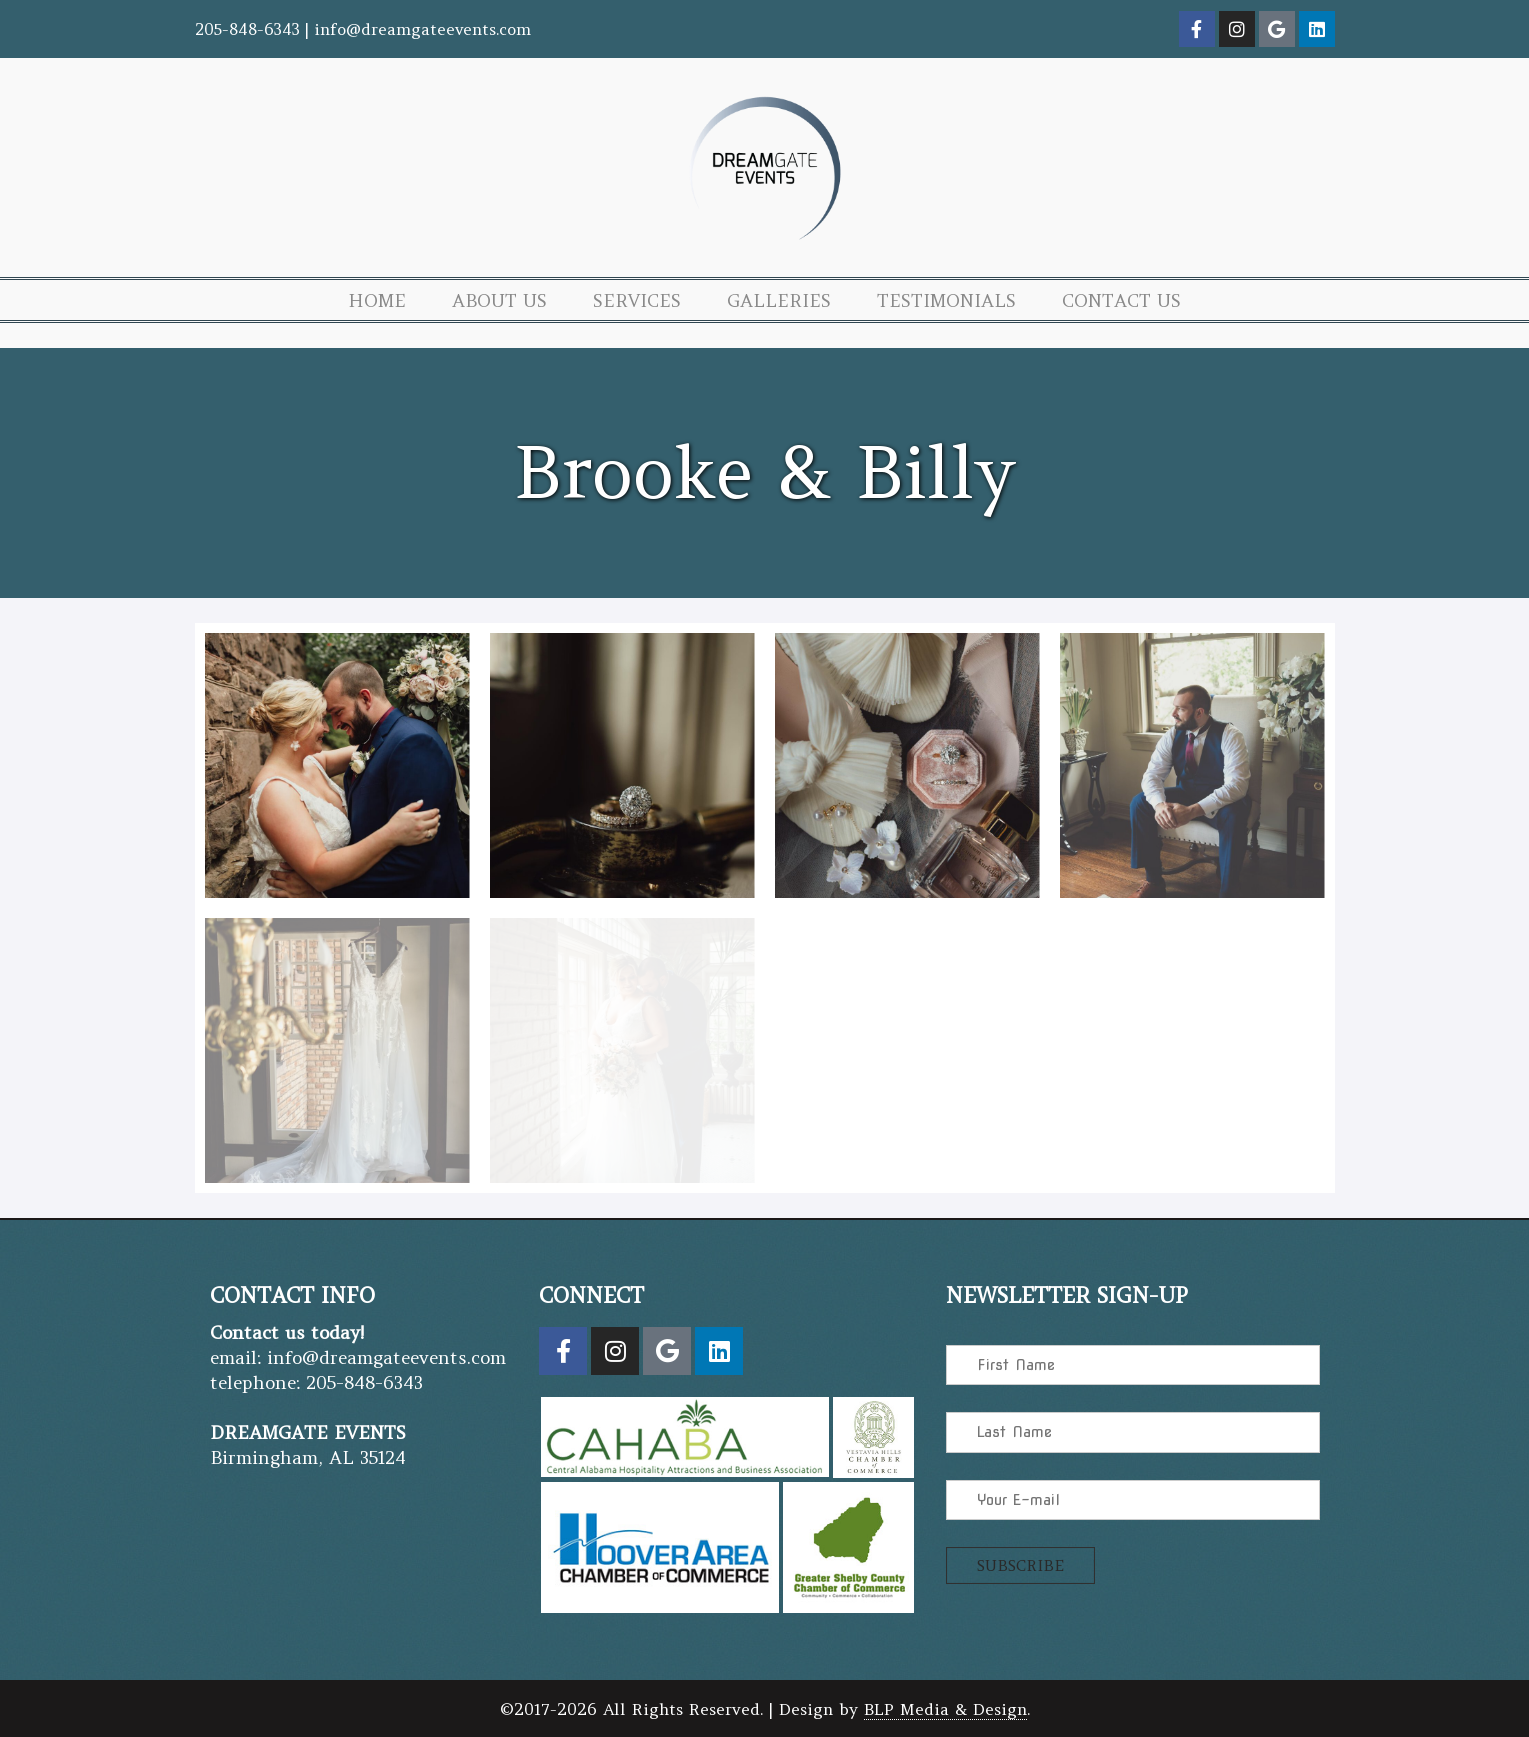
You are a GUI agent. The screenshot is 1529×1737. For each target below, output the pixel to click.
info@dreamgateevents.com (422, 29)
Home (377, 300)
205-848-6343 (247, 29)
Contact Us (1121, 300)
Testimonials (946, 300)
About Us (499, 300)
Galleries (779, 300)
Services (637, 300)
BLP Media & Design (945, 1709)
